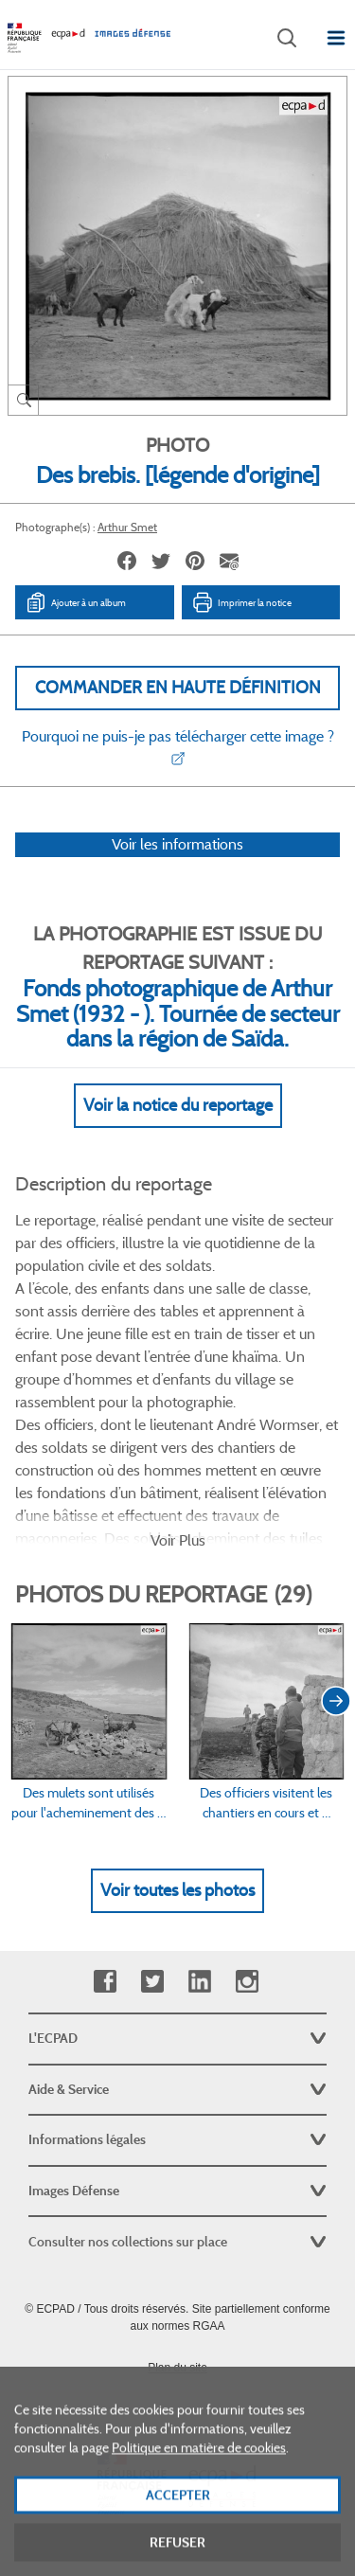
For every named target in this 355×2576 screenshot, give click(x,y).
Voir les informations (177, 844)
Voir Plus (178, 1540)
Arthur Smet (127, 527)
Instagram (246, 1982)
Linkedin (199, 1982)
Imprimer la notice (241, 602)
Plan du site (177, 2367)
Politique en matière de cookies (199, 2483)
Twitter (152, 1982)
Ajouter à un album (75, 602)
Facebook (104, 1982)
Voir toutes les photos (177, 1890)
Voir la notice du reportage (178, 1105)
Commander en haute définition (178, 687)
